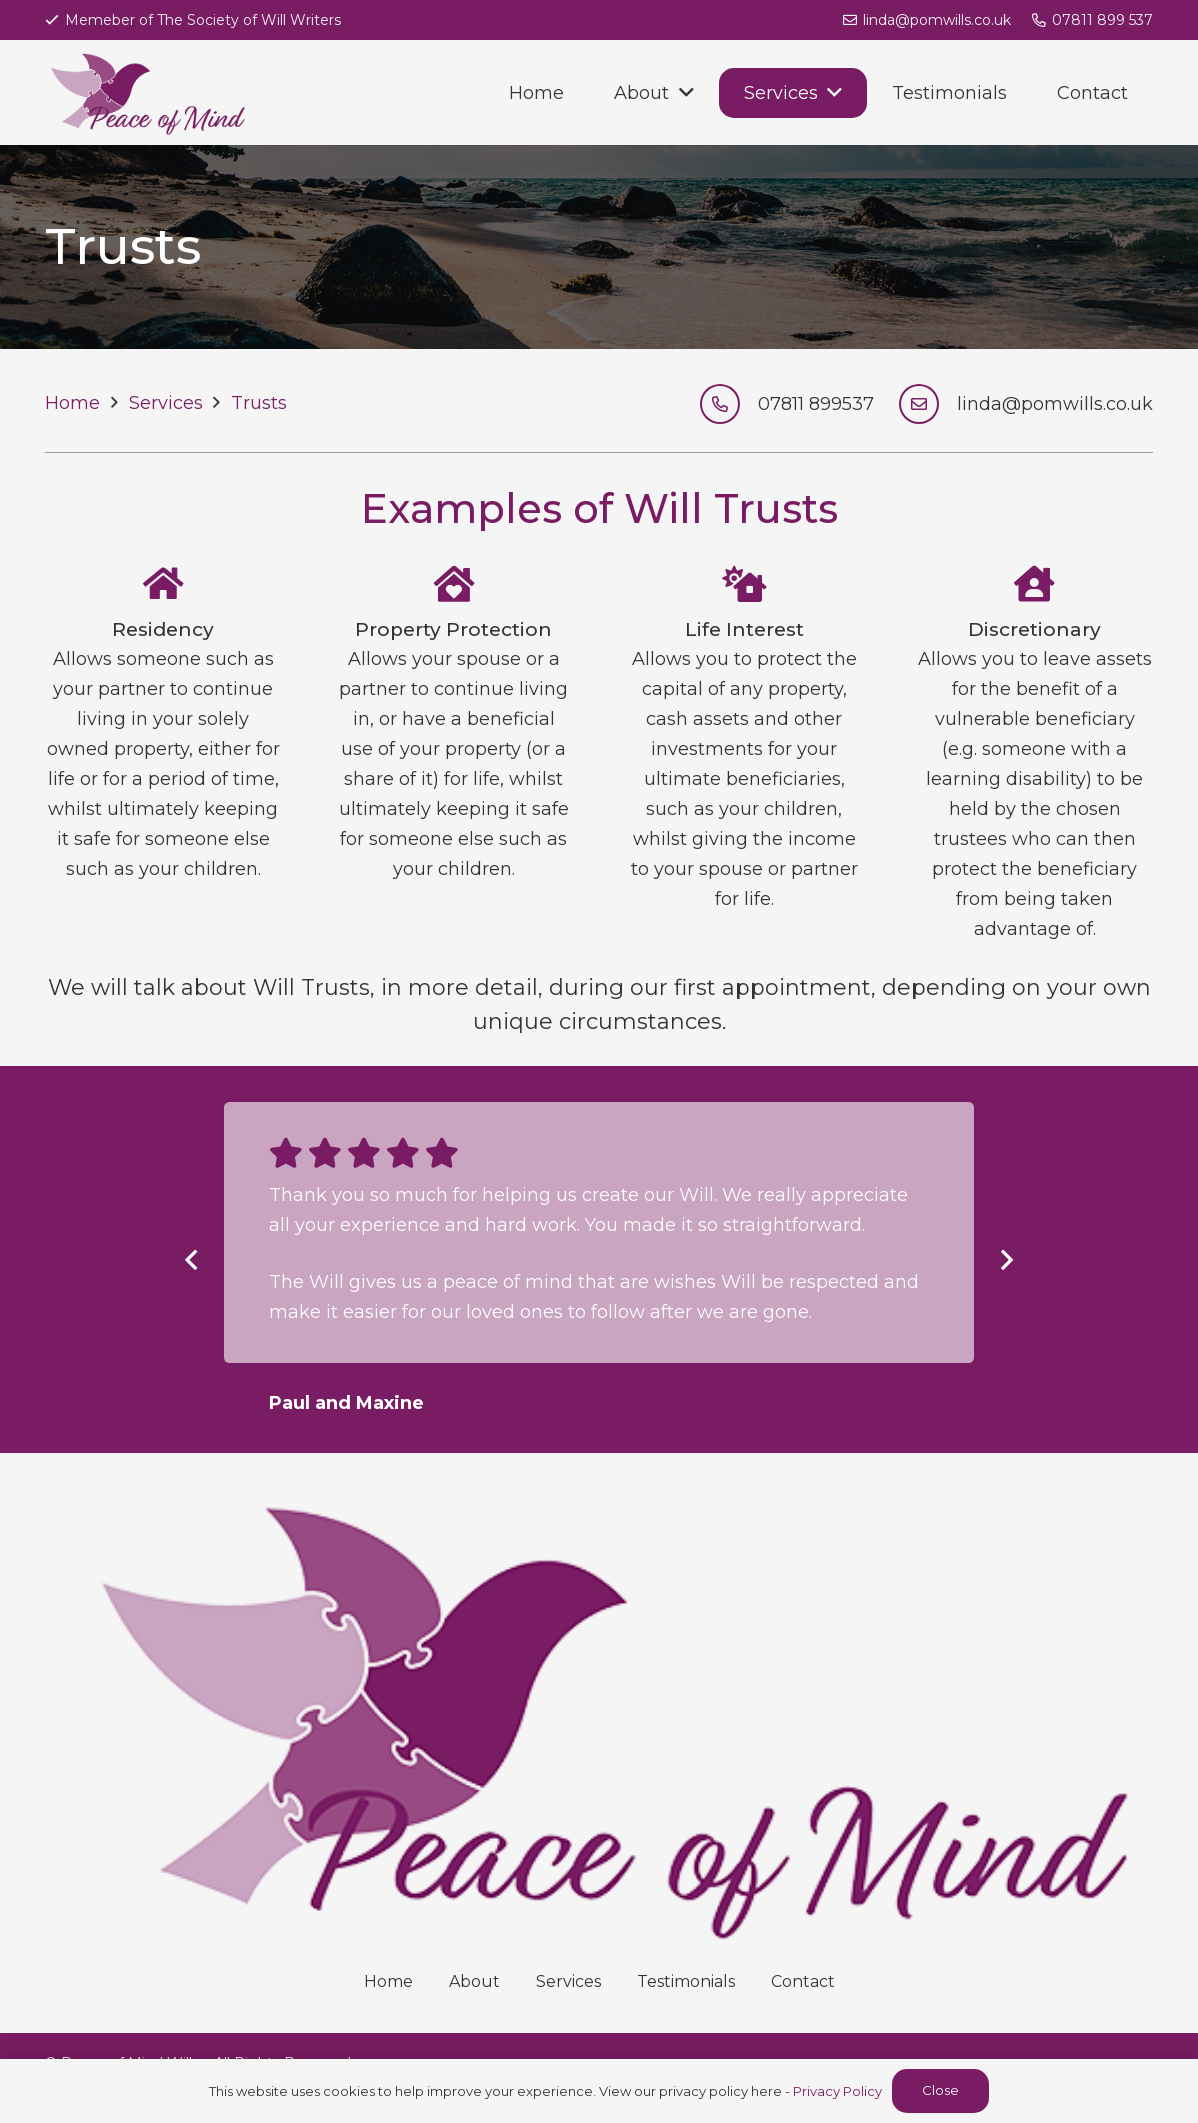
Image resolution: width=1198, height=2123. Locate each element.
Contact (803, 1981)
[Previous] (192, 1259)
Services (568, 1981)
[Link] (145, 92)
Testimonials (686, 1981)
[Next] (1005, 1259)
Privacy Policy (837, 2091)
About (474, 1981)
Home (388, 1981)
